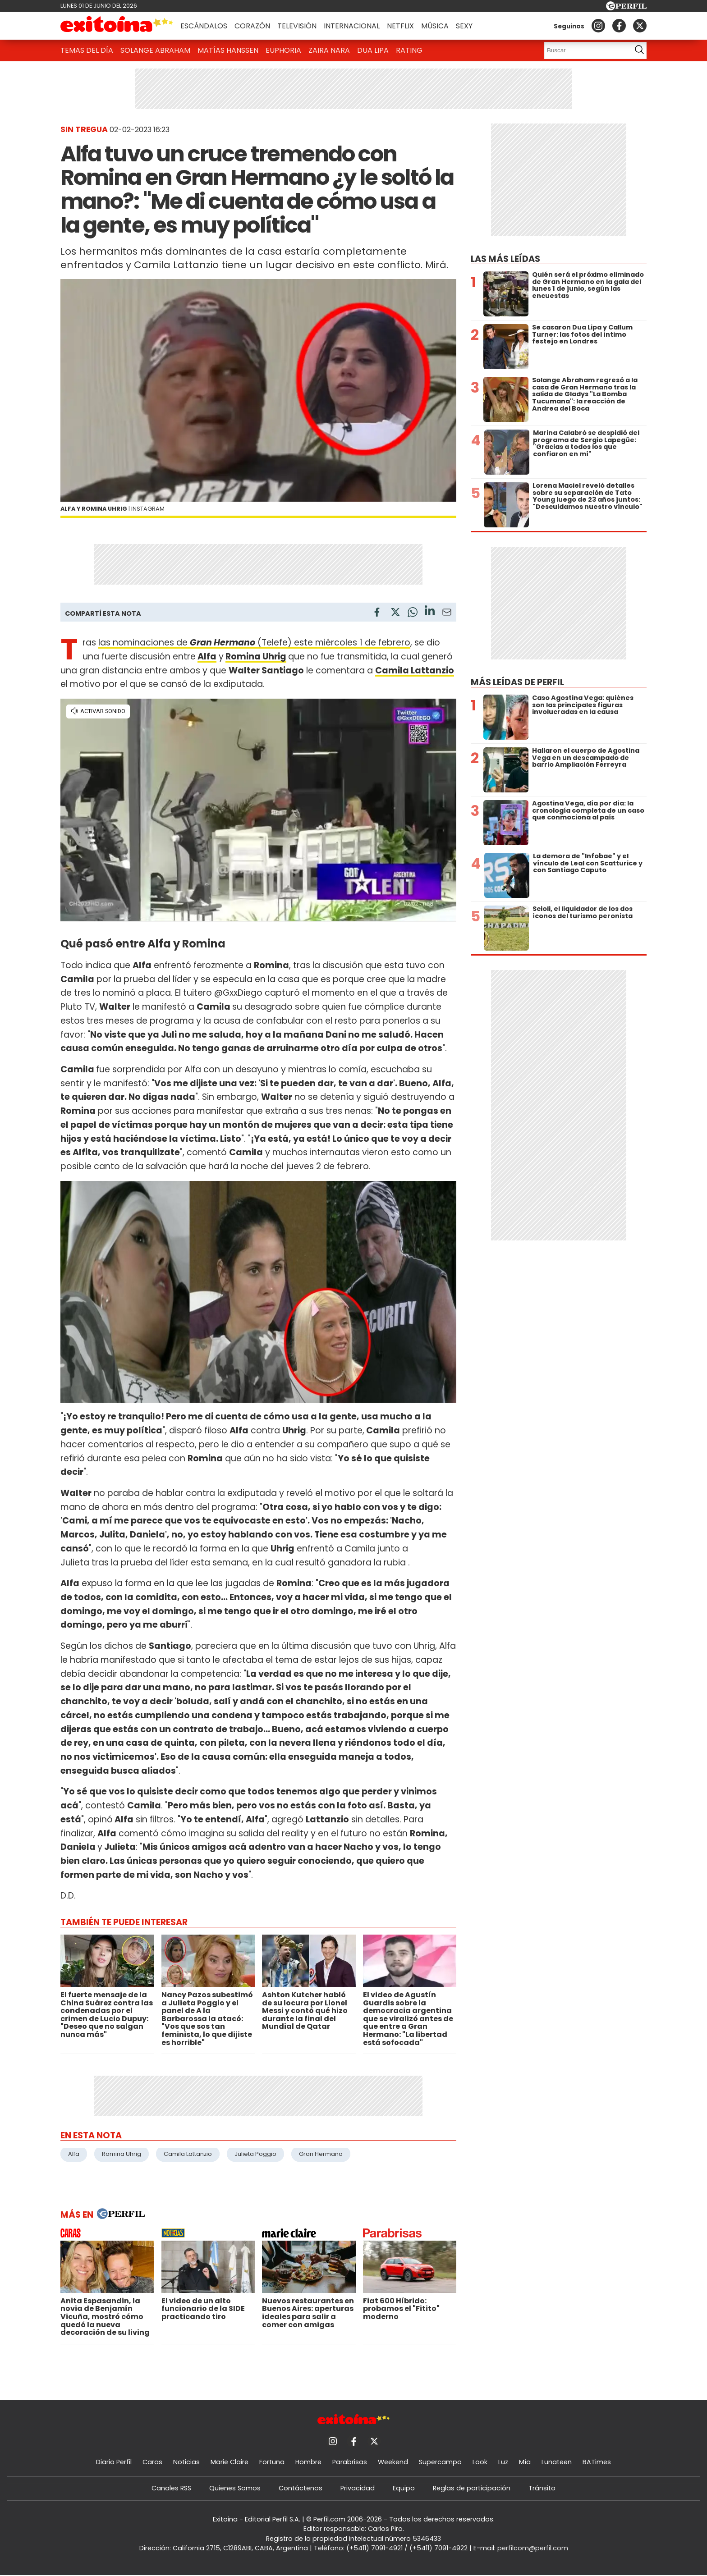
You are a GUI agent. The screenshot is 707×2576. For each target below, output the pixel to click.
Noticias (186, 2461)
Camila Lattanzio (188, 2154)
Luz (503, 2461)
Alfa (206, 656)
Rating (409, 50)
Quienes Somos (235, 2488)
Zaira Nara (329, 50)
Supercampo (440, 2461)
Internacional (352, 26)
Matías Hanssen (227, 50)
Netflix (400, 26)
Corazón (252, 26)
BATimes (597, 2461)
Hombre (308, 2461)
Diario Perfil (114, 2461)
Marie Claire (229, 2461)
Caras (152, 2461)
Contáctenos (300, 2488)
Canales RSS (171, 2488)
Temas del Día (86, 50)
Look (480, 2461)
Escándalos (203, 26)
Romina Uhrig (255, 656)
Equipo (404, 2488)
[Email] (447, 613)
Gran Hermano (321, 2154)
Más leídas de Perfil (517, 682)
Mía (525, 2461)
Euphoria (283, 50)
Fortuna (272, 2461)
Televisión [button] (297, 26)
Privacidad (357, 2488)
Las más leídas (505, 259)
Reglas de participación (471, 2488)
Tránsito (542, 2488)
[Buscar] (585, 50)
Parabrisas (349, 2461)
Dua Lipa (373, 50)
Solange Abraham (155, 50)
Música (435, 26)
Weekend (393, 2461)
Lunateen (557, 2461)
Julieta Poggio (255, 2154)
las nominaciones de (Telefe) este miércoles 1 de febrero (254, 642)
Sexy (464, 26)
